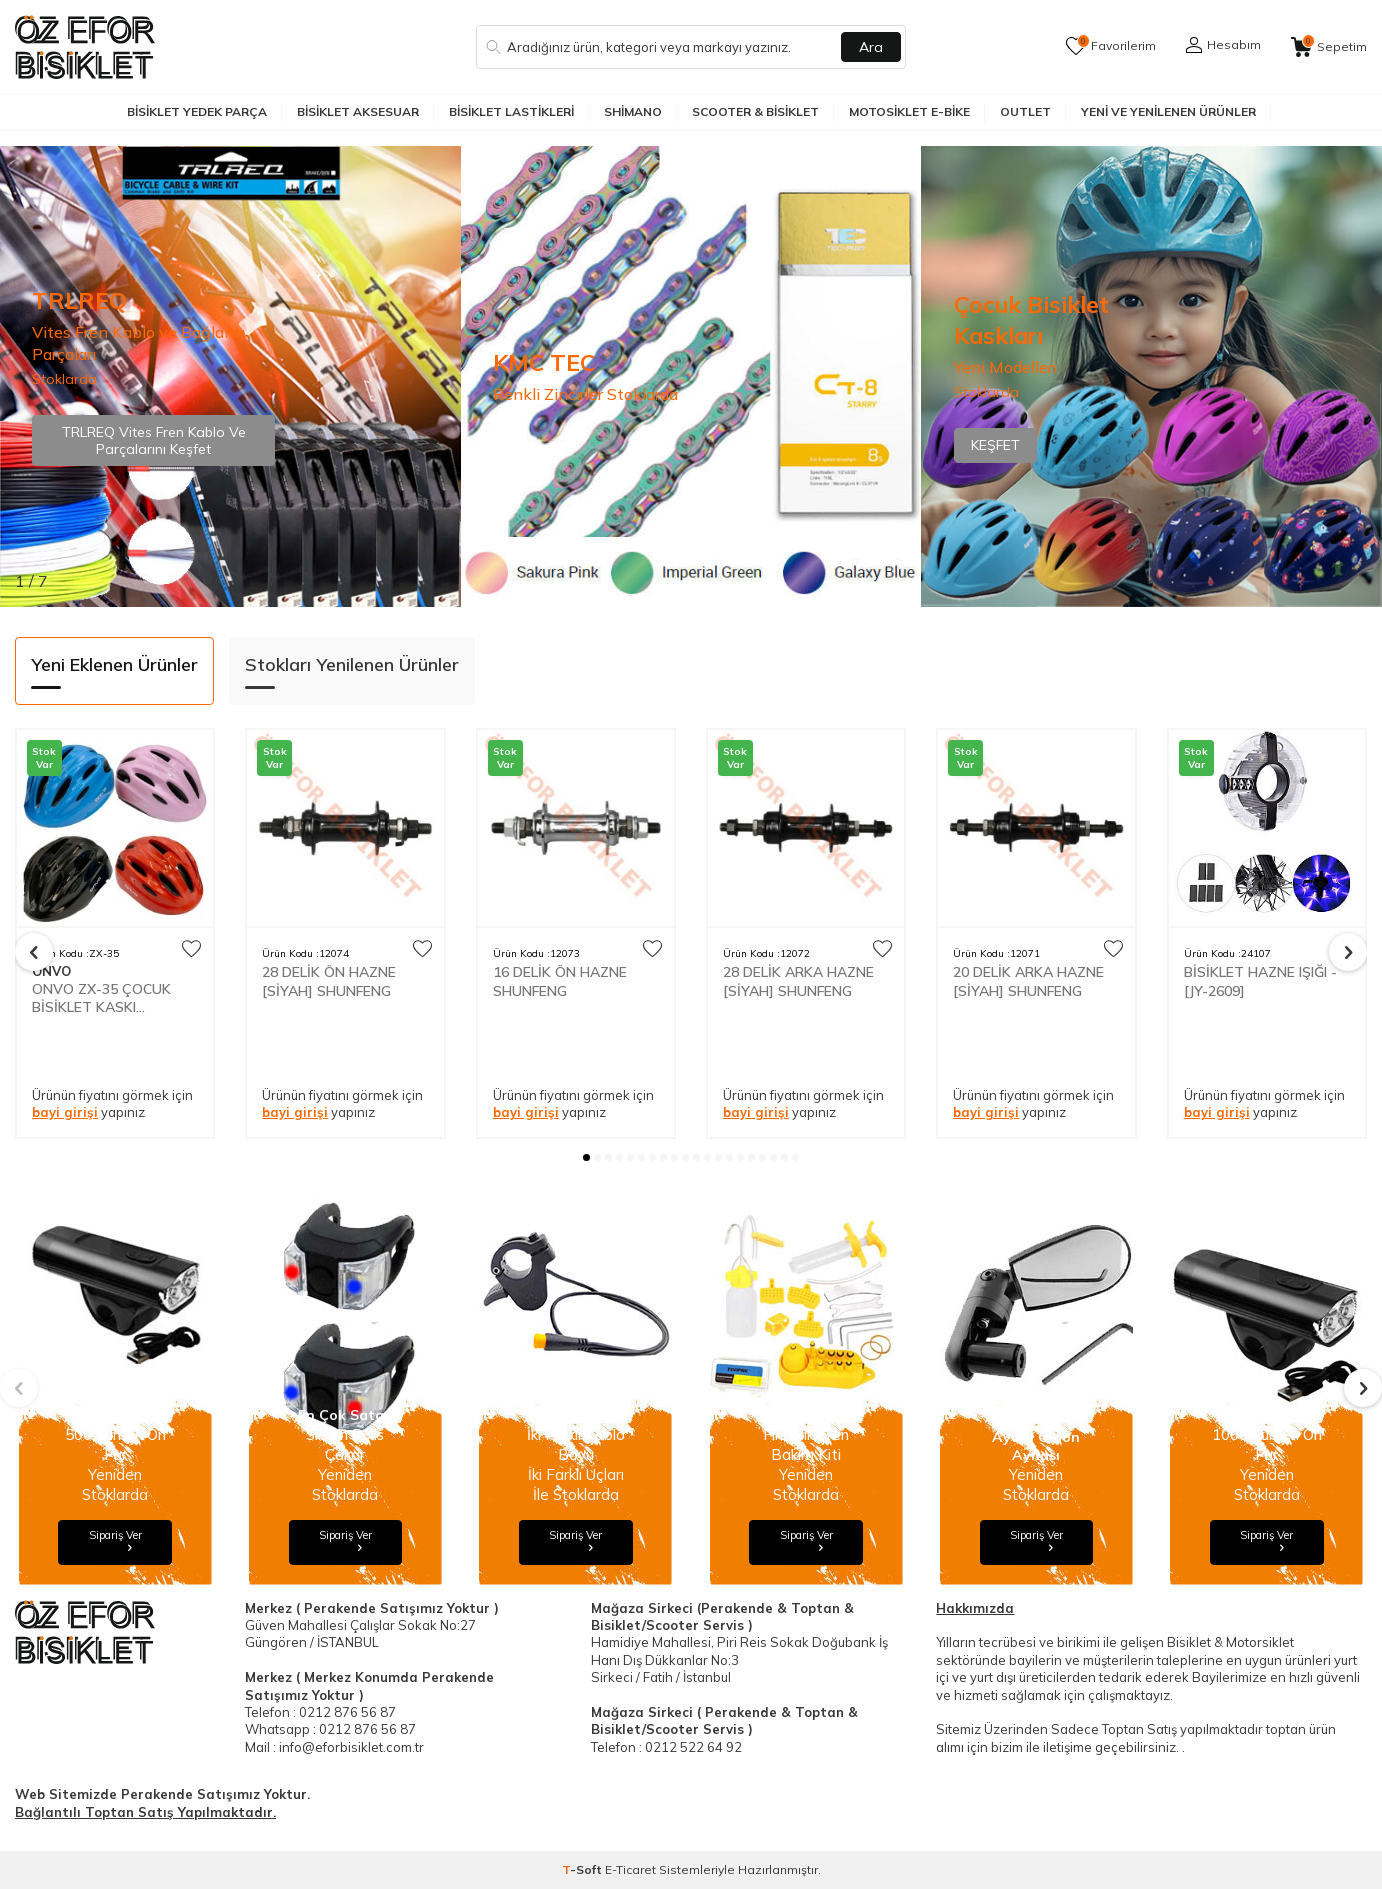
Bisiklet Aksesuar (358, 111)
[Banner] (691, 376)
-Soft (583, 1869)
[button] (586, 1157)
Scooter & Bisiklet (755, 111)
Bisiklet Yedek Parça (197, 111)
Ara (871, 47)
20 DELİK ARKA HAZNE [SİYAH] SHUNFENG (1028, 981)
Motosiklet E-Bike (909, 111)
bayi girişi (65, 1112)
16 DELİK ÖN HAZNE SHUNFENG (560, 981)
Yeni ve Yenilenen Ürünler (1168, 111)
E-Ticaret (630, 1869)
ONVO (51, 971)
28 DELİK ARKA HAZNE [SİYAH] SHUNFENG (798, 981)
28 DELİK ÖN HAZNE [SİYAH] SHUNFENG (329, 981)
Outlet (1025, 111)
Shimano (633, 111)
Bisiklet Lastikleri (511, 111)
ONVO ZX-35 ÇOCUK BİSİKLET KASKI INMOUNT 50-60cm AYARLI (101, 998)
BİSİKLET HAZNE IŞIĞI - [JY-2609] (1260, 981)
